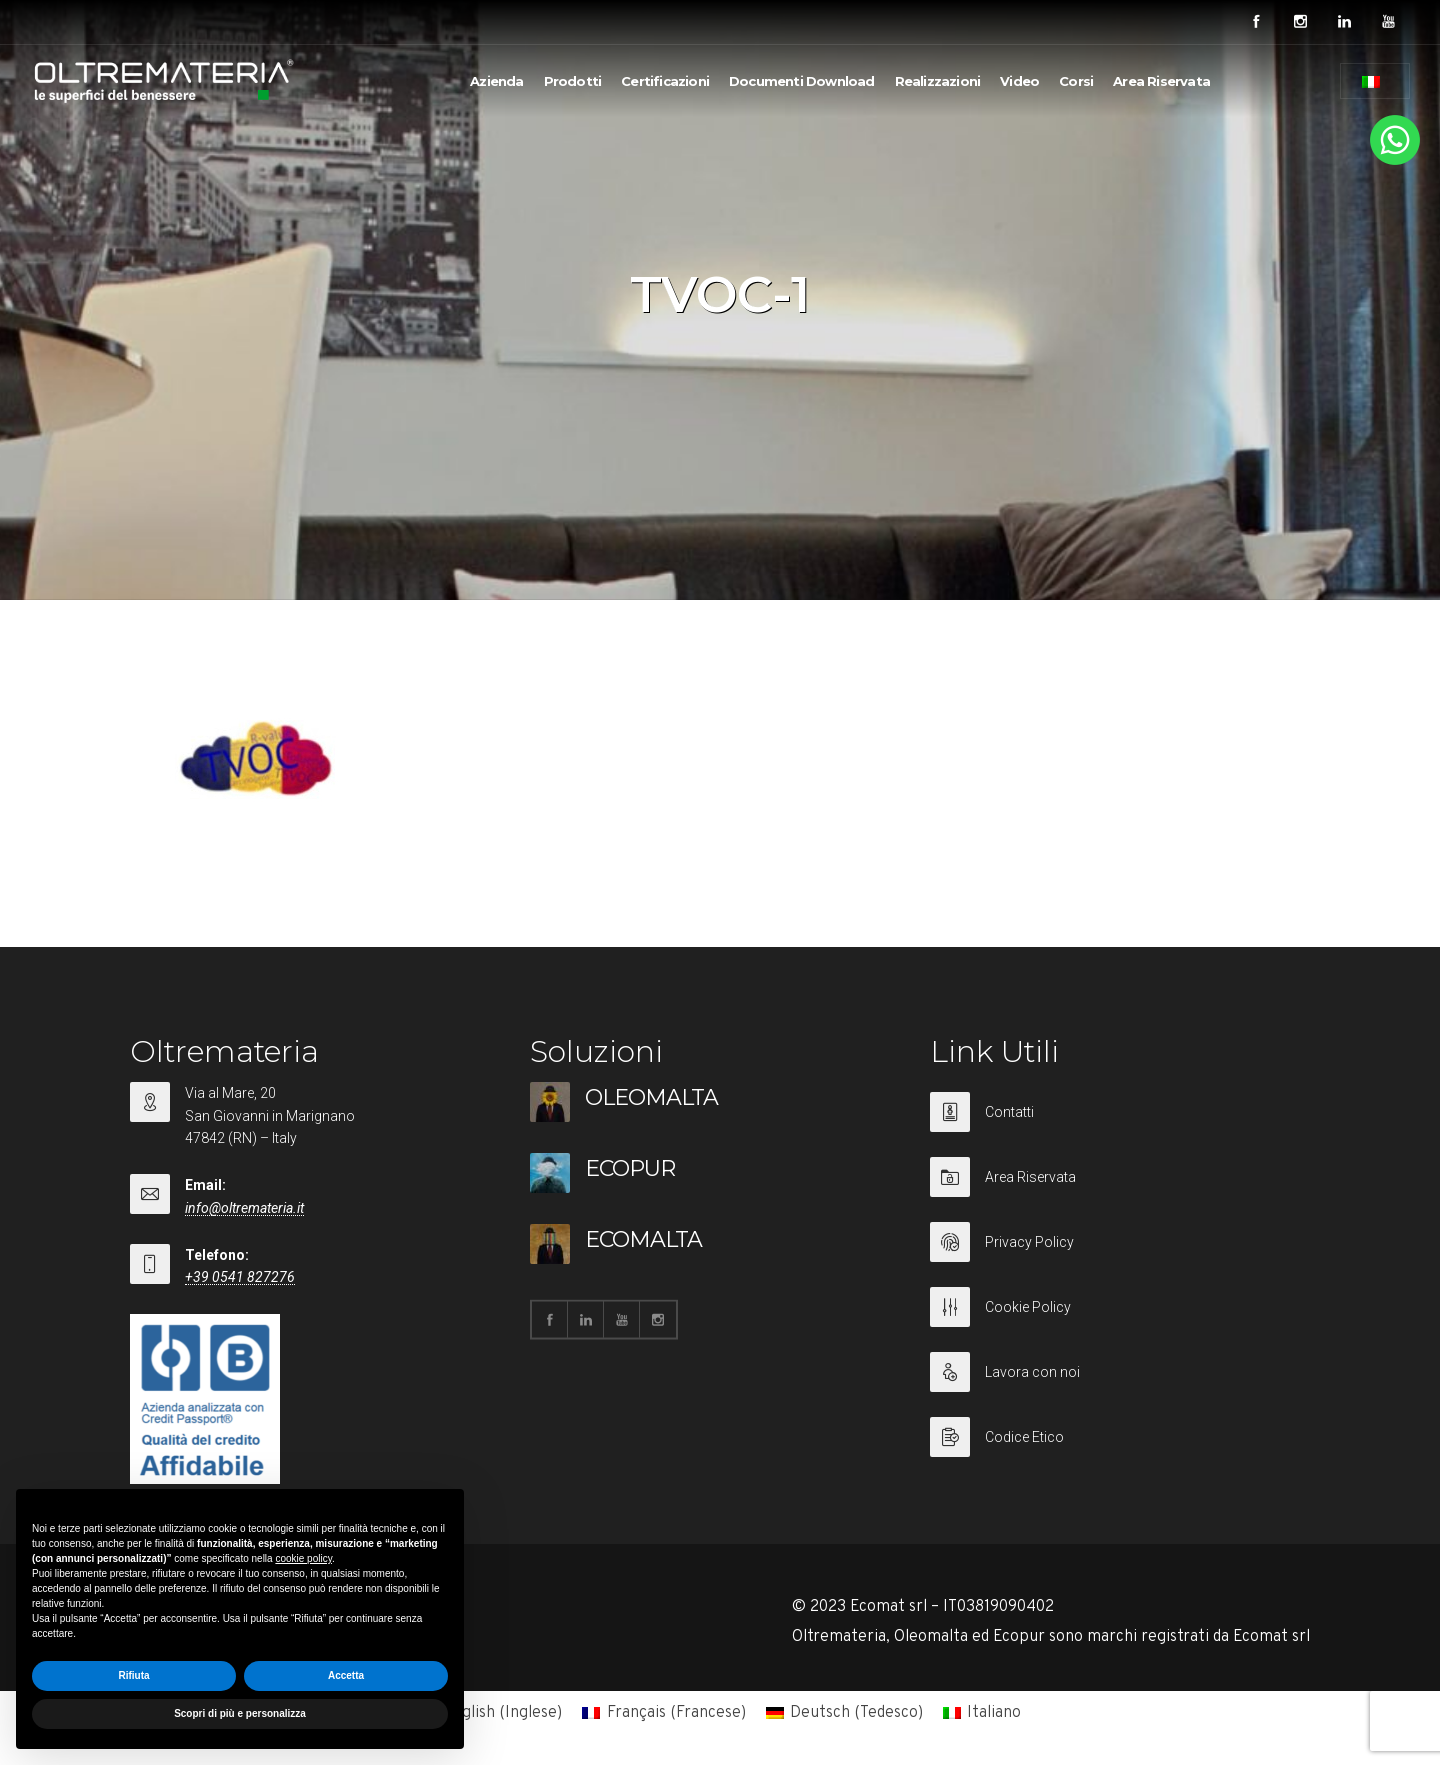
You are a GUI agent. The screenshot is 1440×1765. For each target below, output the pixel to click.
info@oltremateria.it (244, 1208)
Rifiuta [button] (133, 1675)
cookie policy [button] (303, 1558)
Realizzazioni (938, 81)
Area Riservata (1161, 81)
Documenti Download (802, 81)
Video (1019, 81)
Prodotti (573, 81)
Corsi (1076, 81)
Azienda (496, 81)
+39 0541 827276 (240, 1277)
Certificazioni (665, 81)
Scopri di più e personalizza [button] (240, 1713)
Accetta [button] (346, 1675)
